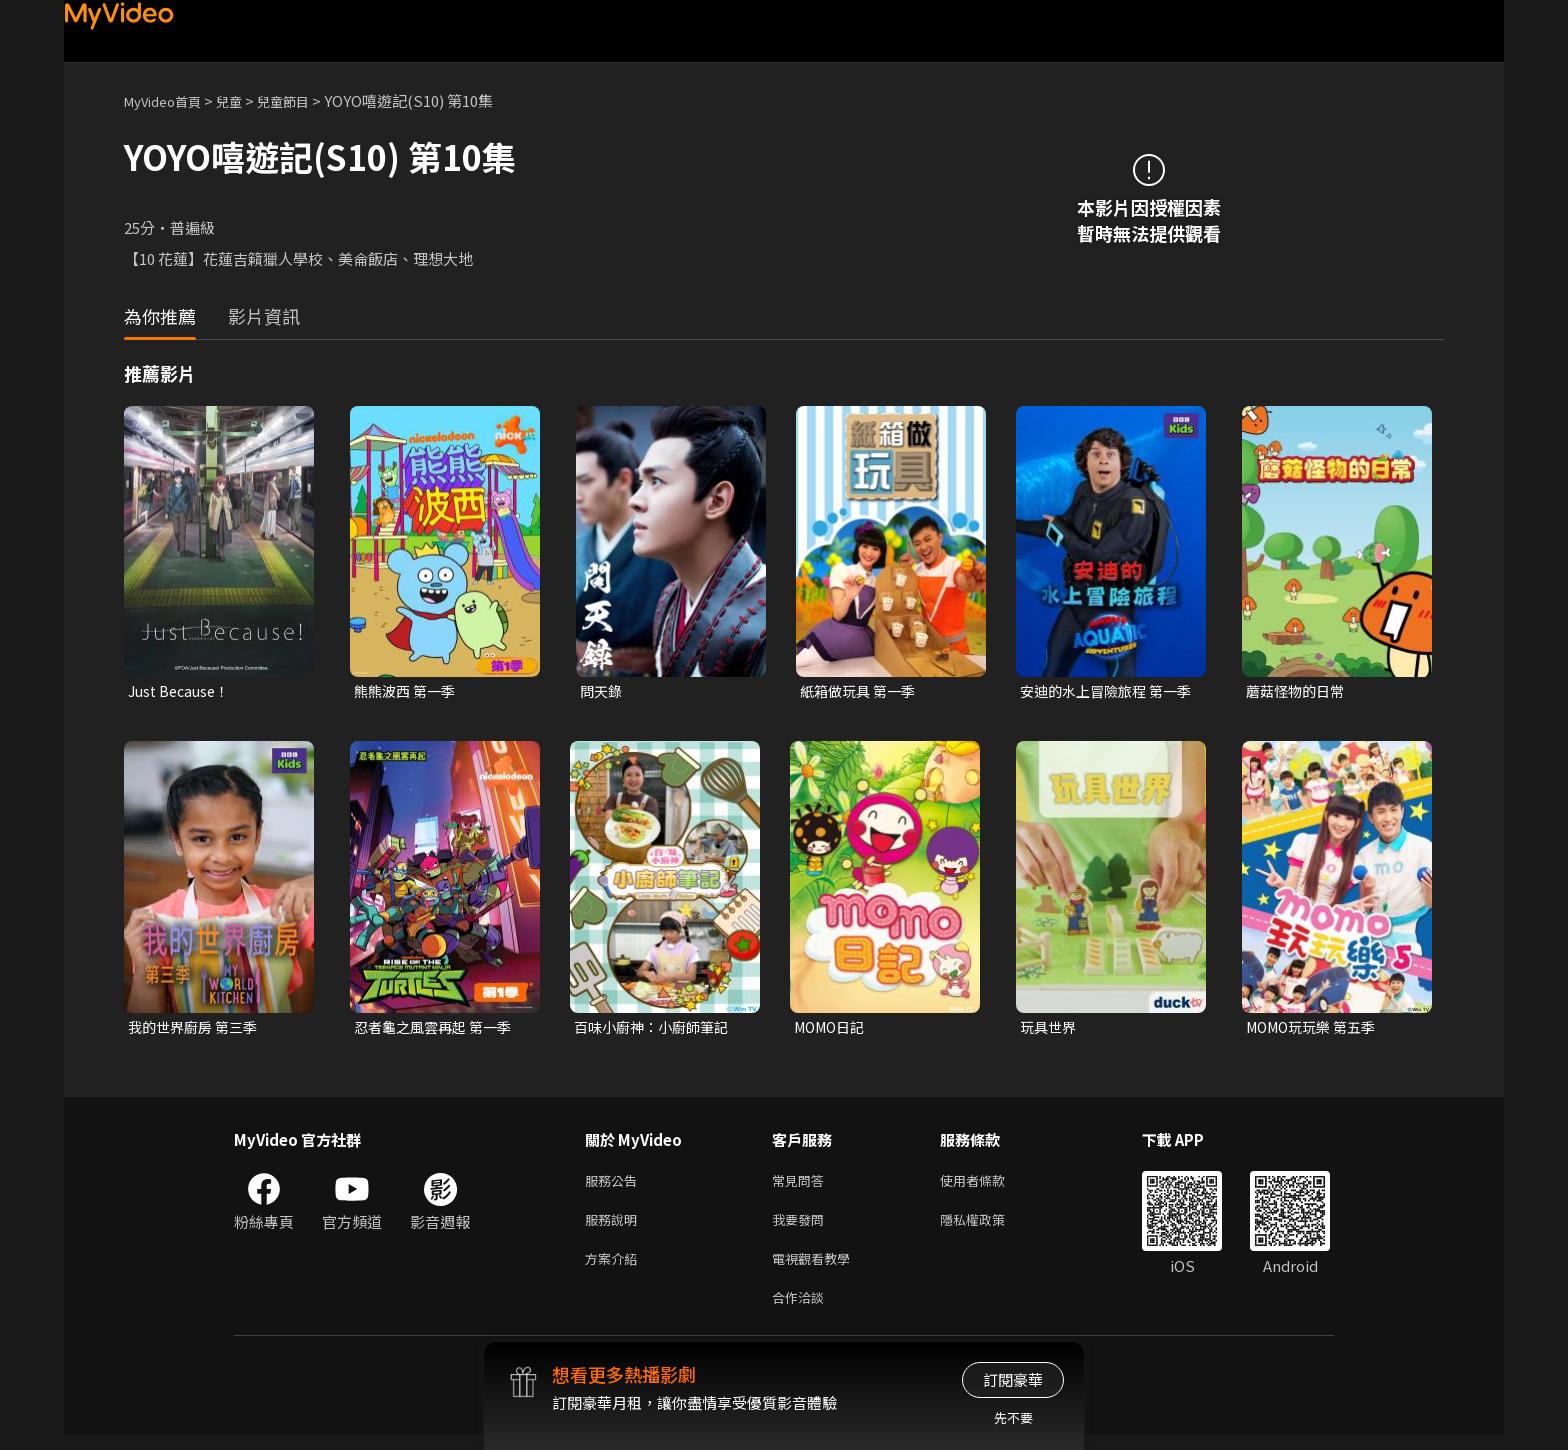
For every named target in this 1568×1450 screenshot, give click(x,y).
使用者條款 (989, 1185)
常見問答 (802, 1185)
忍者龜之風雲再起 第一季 (438, 1029)
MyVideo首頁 (169, 100)
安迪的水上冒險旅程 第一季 (1104, 692)
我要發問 (802, 1227)
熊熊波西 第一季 (408, 691)
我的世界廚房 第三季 (197, 1029)
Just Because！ (182, 691)
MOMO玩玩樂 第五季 (1316, 1029)
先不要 (1013, 1417)
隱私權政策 (989, 1227)
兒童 (245, 100)
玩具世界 (1050, 1029)
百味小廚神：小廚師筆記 (656, 1029)
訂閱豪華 (1013, 1379)
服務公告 (615, 1185)
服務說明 (615, 1227)
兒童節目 (305, 100)
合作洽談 (802, 1311)
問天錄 (602, 691)
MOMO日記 (833, 1029)
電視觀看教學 (817, 1269)
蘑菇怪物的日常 (1298, 691)
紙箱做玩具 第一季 (861, 691)
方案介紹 (615, 1269)
